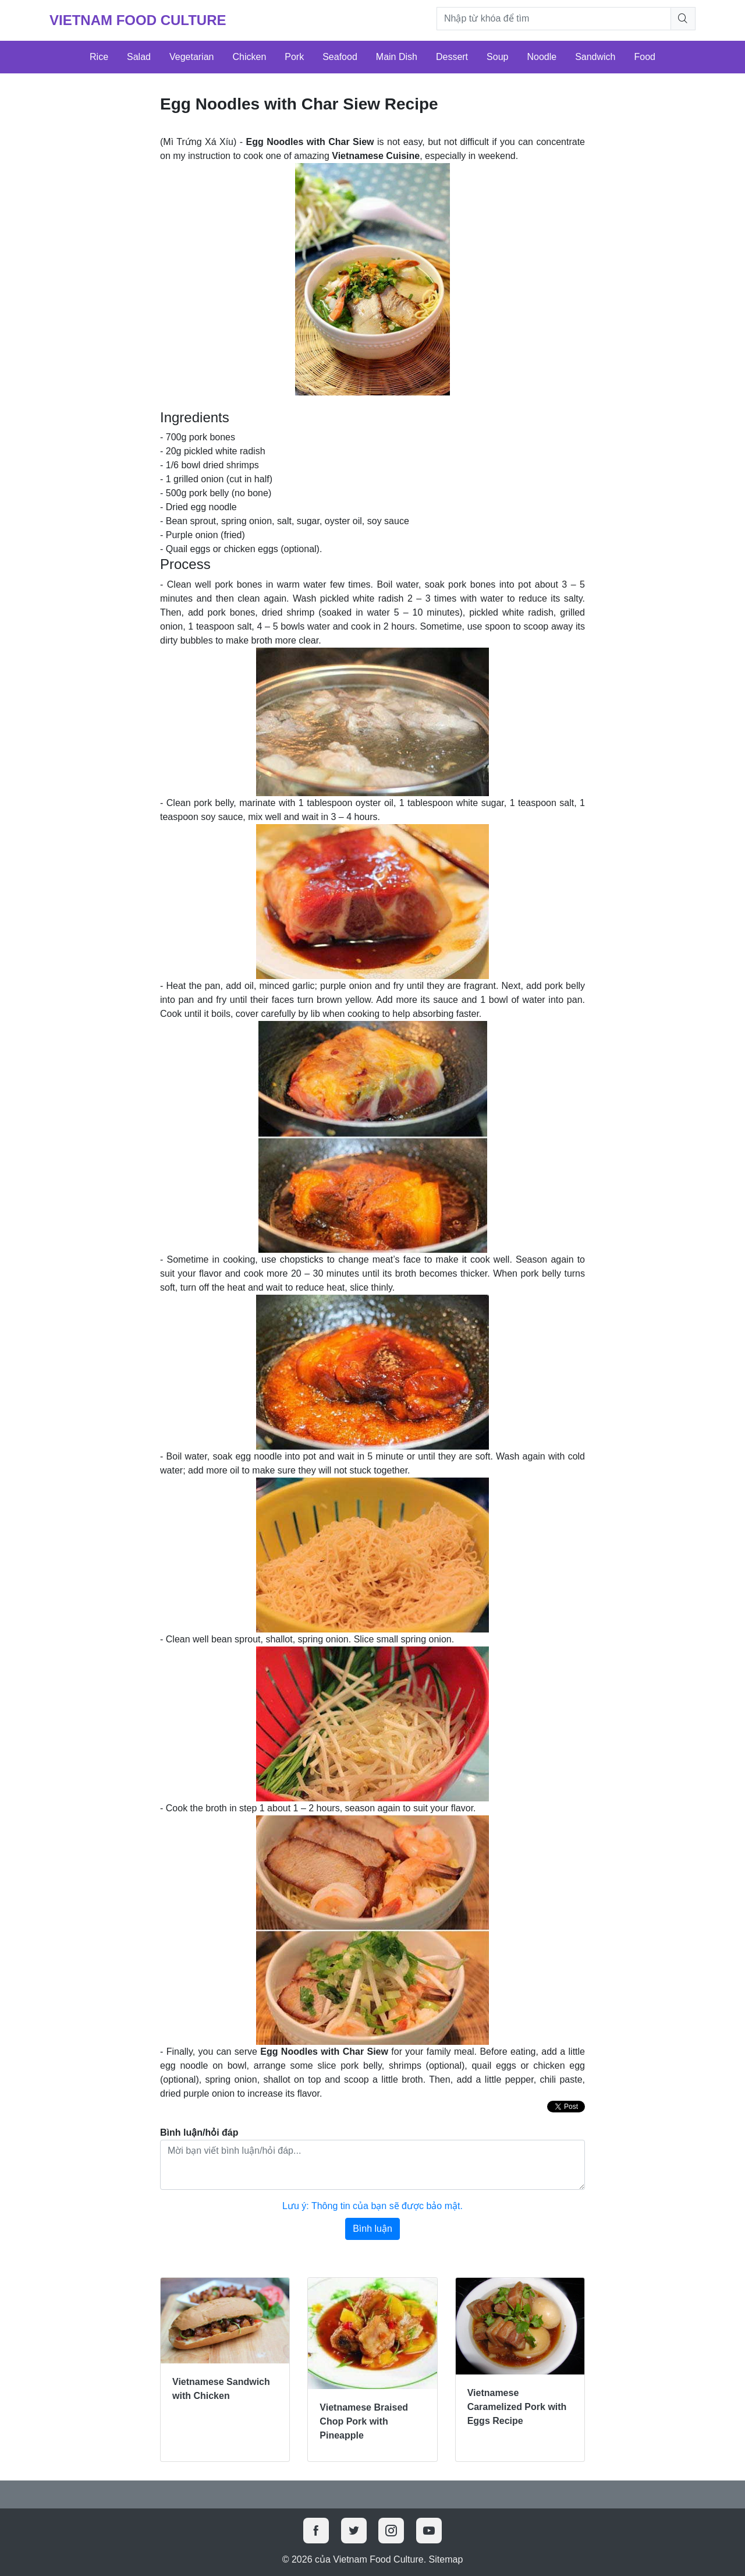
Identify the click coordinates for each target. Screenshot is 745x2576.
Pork (294, 57)
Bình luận (372, 2229)
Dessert (452, 57)
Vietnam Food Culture (137, 20)
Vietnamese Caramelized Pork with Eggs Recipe (517, 2407)
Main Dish (396, 57)
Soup (497, 57)
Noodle (541, 57)
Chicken (249, 57)
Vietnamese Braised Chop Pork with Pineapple (364, 2421)
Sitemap (446, 2559)
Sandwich (595, 57)
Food (644, 57)
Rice (99, 57)
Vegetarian (191, 57)
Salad (139, 57)
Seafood (339, 57)
